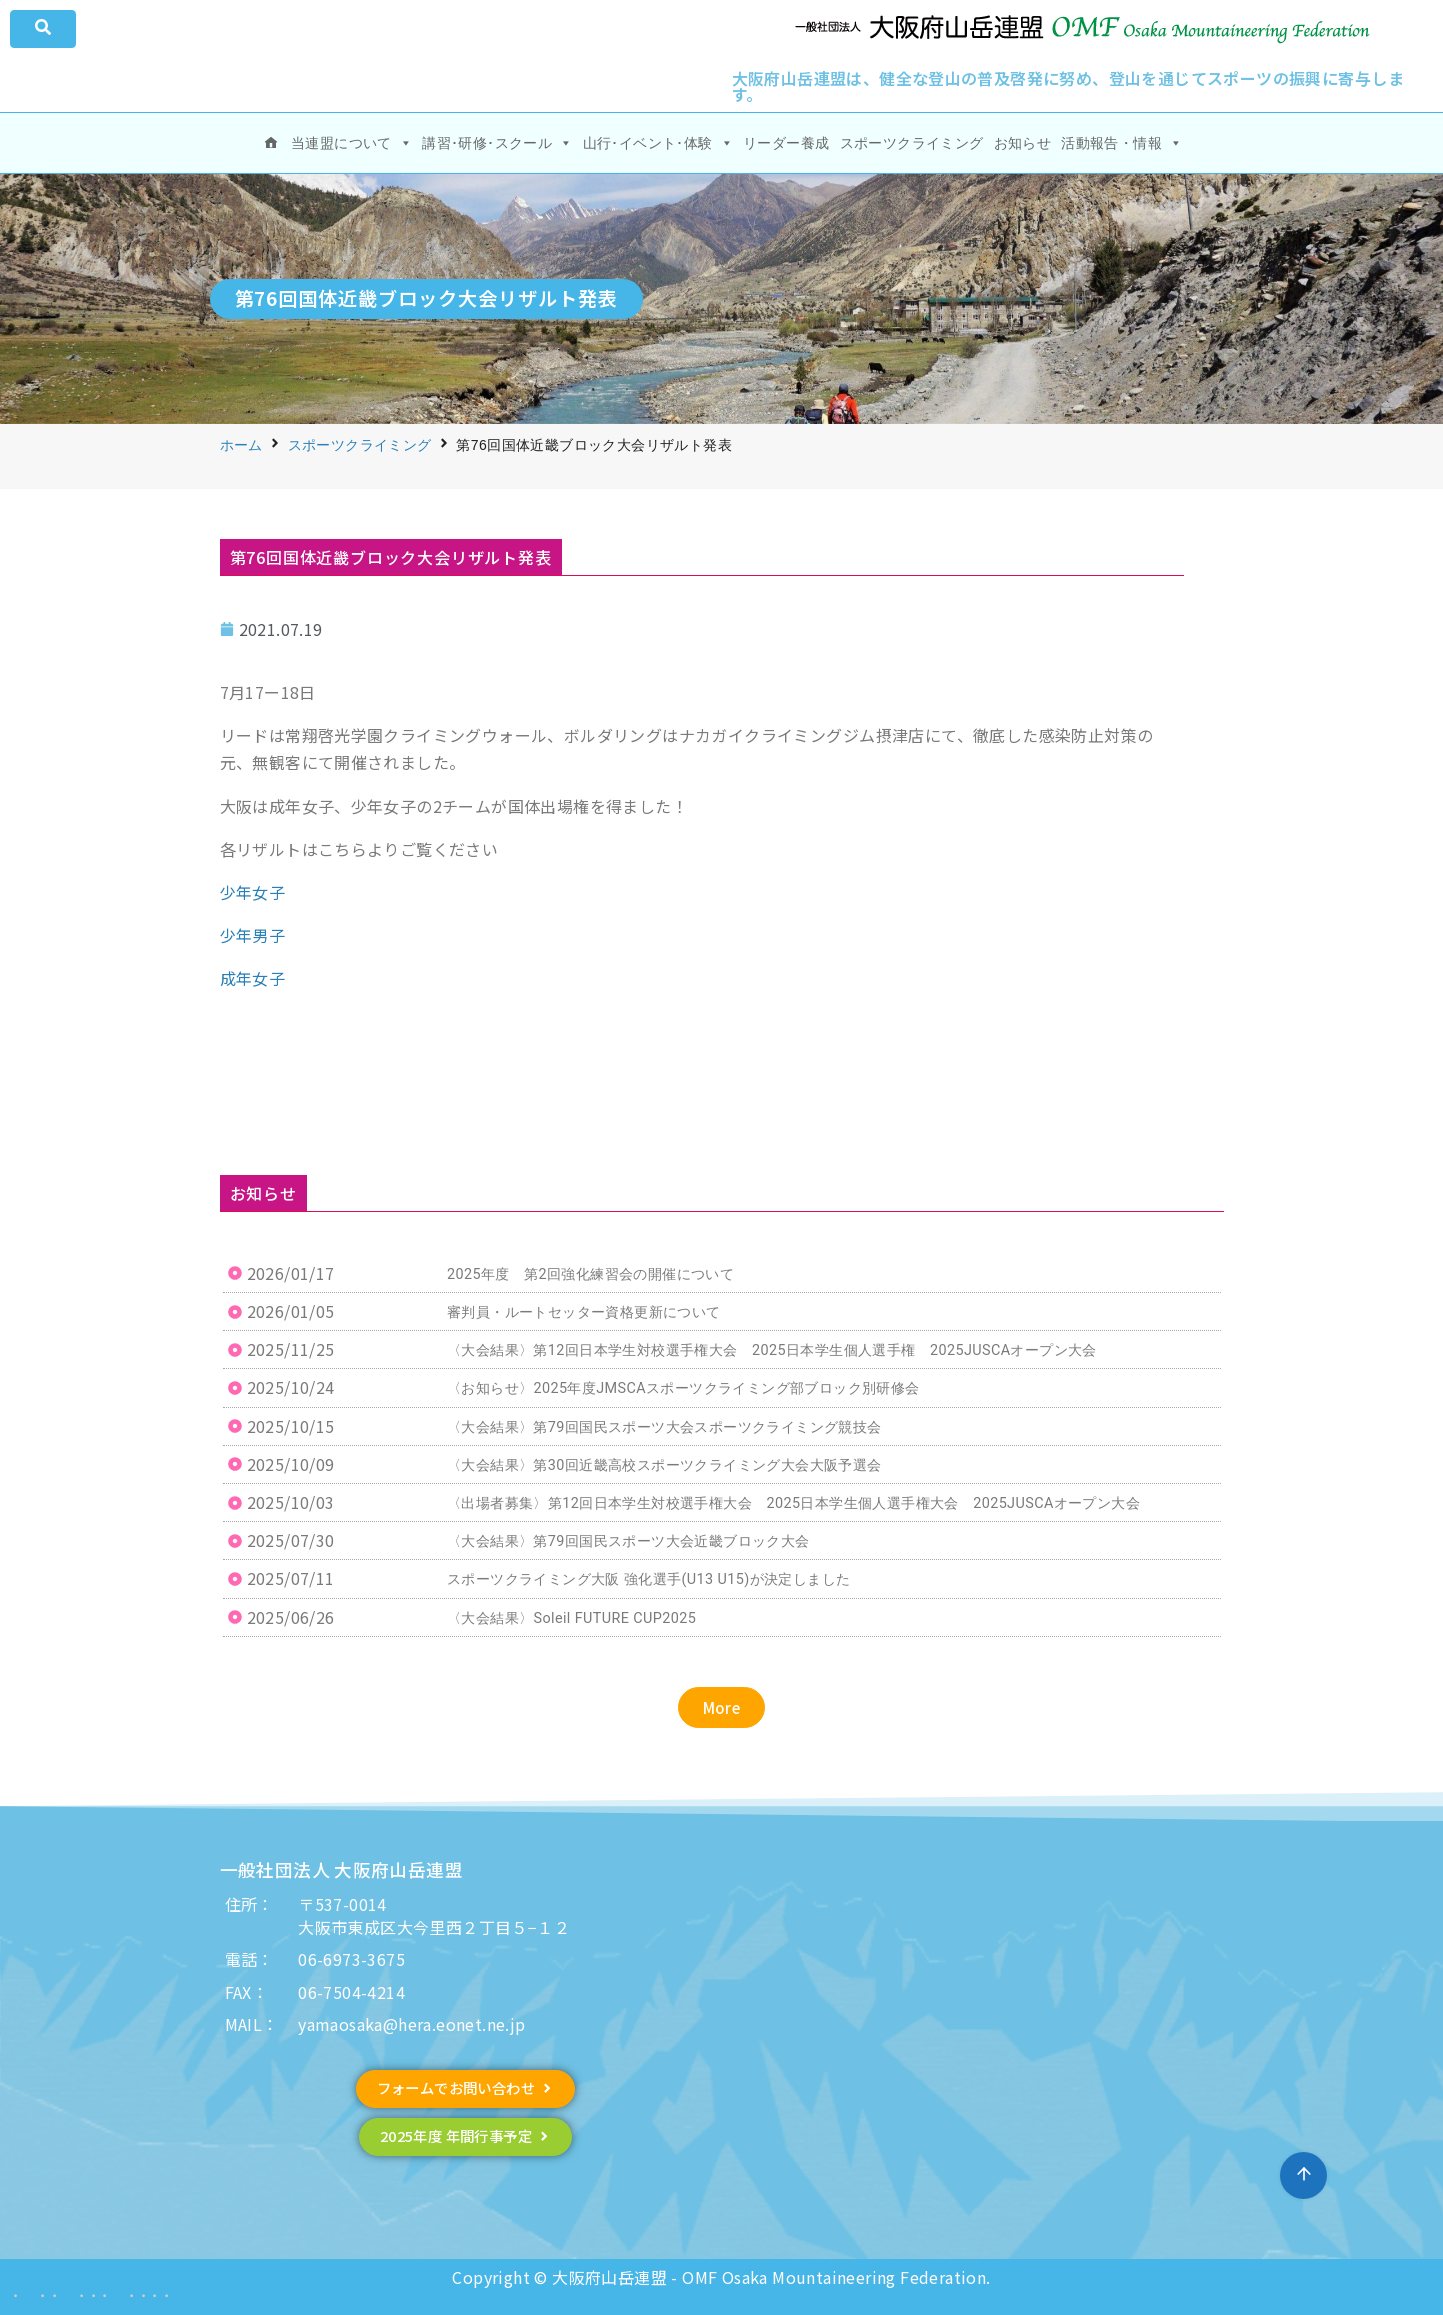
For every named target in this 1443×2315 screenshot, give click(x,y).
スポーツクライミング (912, 143)
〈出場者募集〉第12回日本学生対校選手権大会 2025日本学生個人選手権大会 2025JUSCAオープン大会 (793, 1503)
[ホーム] (271, 143)
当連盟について (351, 143)
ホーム (241, 445)
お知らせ (1023, 143)
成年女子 (253, 978)
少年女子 (253, 892)
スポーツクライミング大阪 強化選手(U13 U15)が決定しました (648, 1579)
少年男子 (253, 935)
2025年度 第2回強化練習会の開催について (590, 1274)
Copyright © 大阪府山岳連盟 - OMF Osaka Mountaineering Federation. (721, 2277)
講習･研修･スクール (497, 143)
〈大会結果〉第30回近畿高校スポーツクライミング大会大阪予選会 (664, 1465)
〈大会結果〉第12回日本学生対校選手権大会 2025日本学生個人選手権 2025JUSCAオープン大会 (772, 1350)
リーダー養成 (786, 143)
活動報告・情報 (1121, 143)
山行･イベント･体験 (658, 143)
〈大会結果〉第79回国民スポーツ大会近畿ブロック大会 (628, 1541)
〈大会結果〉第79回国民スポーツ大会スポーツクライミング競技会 (664, 1427)
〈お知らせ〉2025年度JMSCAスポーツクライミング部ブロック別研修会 (683, 1388)
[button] (722, 1707)
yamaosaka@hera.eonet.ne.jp (411, 2024)
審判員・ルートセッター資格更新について (584, 1312)
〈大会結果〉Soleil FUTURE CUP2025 (571, 1618)
